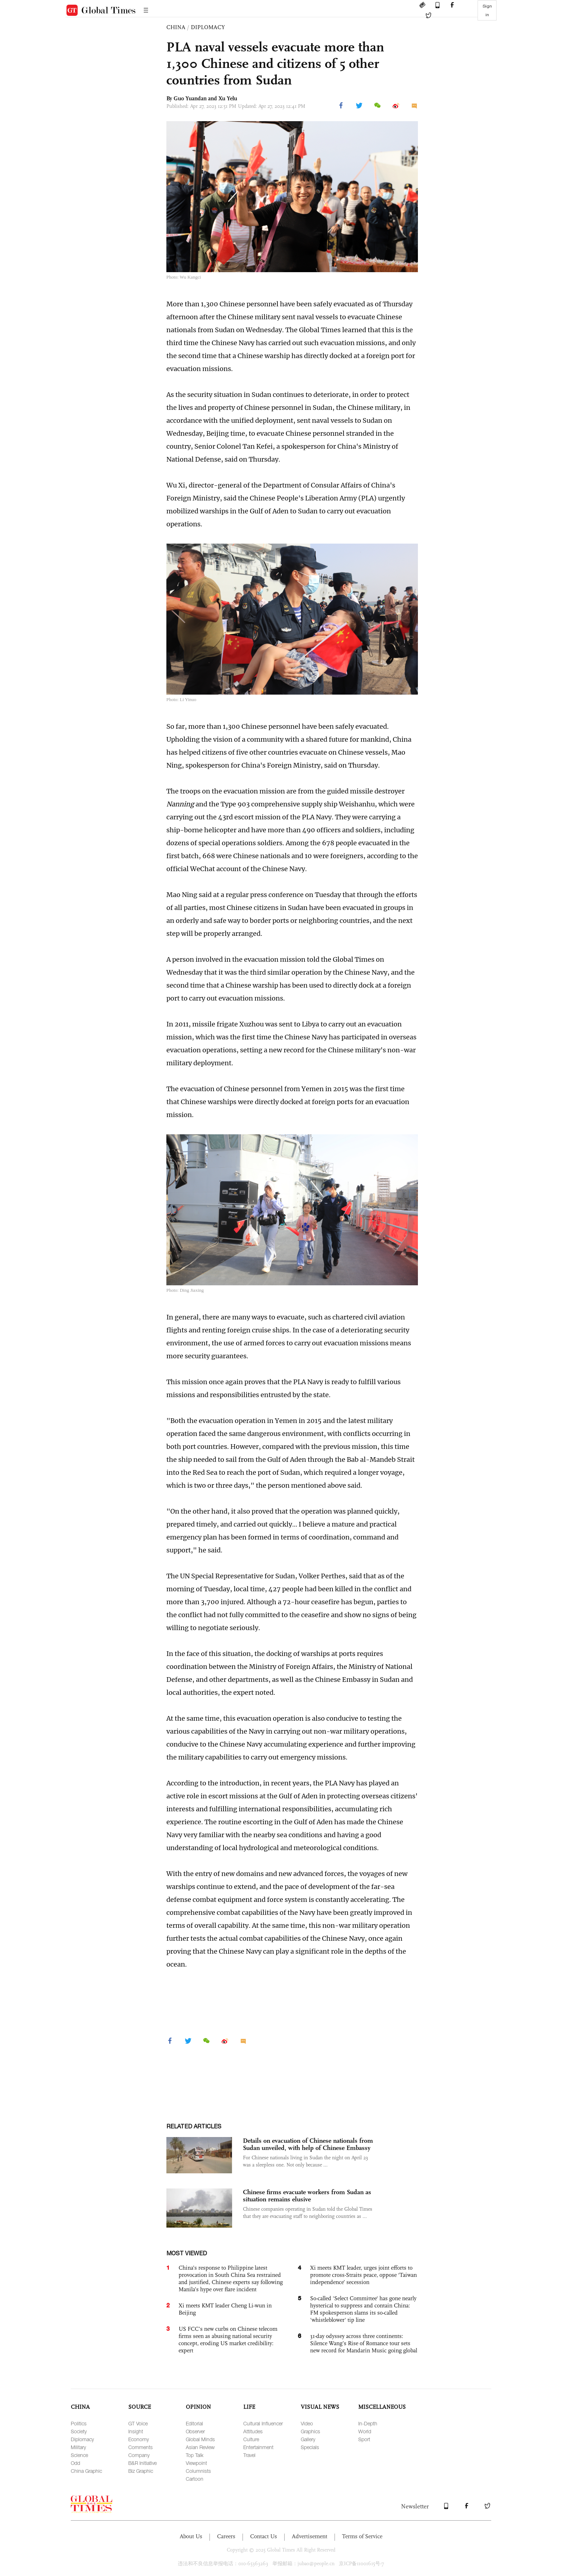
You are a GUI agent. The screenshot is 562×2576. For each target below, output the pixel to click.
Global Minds (200, 2439)
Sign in (487, 10)
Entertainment (258, 2447)
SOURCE (139, 2406)
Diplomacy (82, 2439)
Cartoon (194, 2479)
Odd (75, 2463)
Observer (195, 2431)
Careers (226, 2536)
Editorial (194, 2423)
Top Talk (194, 2455)
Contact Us (263, 2536)
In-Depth (367, 2423)
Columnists (198, 2471)
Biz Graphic (140, 2471)
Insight (135, 2431)
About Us (191, 2536)
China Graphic (86, 2471)
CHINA (175, 27)
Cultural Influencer (263, 2423)
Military (78, 2447)
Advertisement (309, 2536)
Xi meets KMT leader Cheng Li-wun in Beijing (225, 2309)
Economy (138, 2439)
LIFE (249, 2406)
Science (79, 2455)
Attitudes (253, 2431)
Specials (310, 2447)
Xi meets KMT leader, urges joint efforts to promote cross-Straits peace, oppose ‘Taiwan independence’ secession (363, 2275)
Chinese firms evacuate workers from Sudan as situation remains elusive (307, 2195)
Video (307, 2423)
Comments (140, 2447)
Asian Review (200, 2447)
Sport (364, 2439)
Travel (249, 2455)
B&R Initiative (142, 2463)
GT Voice (138, 2423)
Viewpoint (196, 2463)
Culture (251, 2439)
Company (138, 2455)
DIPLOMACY (208, 27)
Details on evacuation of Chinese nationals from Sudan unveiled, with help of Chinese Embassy (308, 2144)
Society (79, 2431)
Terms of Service (362, 2536)
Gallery (308, 2439)
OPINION (198, 2406)
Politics (79, 2423)
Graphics (310, 2431)
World (364, 2431)
